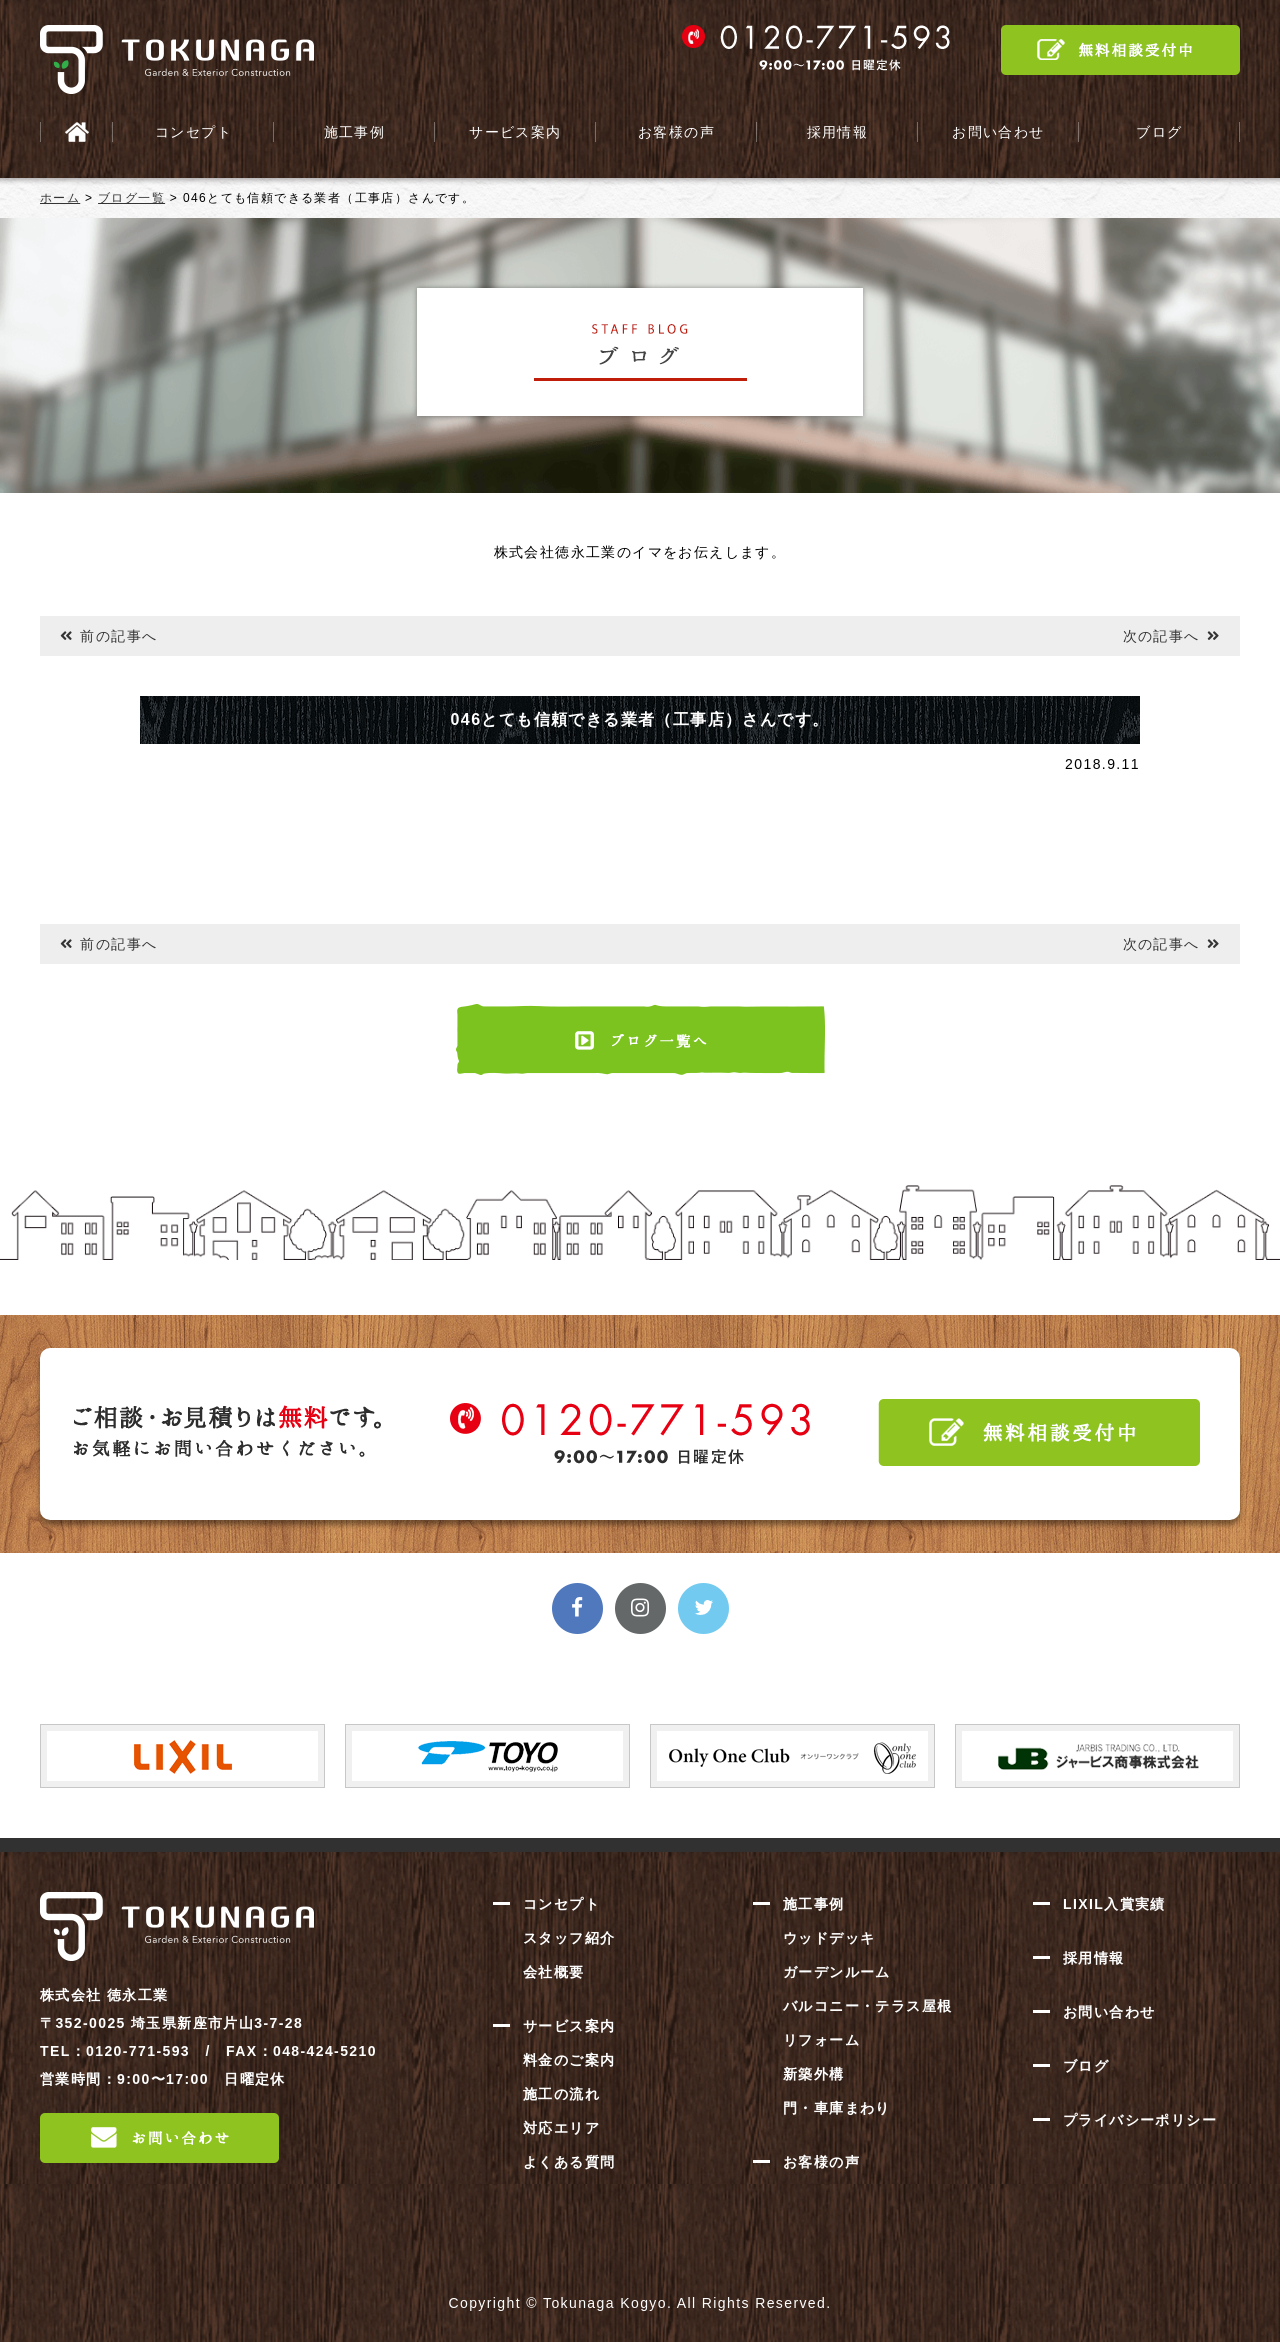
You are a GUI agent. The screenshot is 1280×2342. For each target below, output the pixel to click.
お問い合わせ (998, 132)
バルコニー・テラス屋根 (867, 2006)
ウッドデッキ (829, 1938)
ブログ (1159, 132)
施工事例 (355, 132)
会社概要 (554, 1972)
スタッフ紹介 (569, 1938)
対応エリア (561, 2128)
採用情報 (838, 132)
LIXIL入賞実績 (1114, 1904)
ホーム (60, 198)
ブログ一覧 (131, 198)
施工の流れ (561, 2094)
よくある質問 (569, 2162)
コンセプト (193, 132)
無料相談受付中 (1120, 50)
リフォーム (821, 2040)
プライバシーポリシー (1140, 2120)
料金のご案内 (569, 2060)
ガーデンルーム (837, 1972)
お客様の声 (676, 132)
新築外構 (814, 2074)
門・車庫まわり (837, 2108)
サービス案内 (515, 132)
